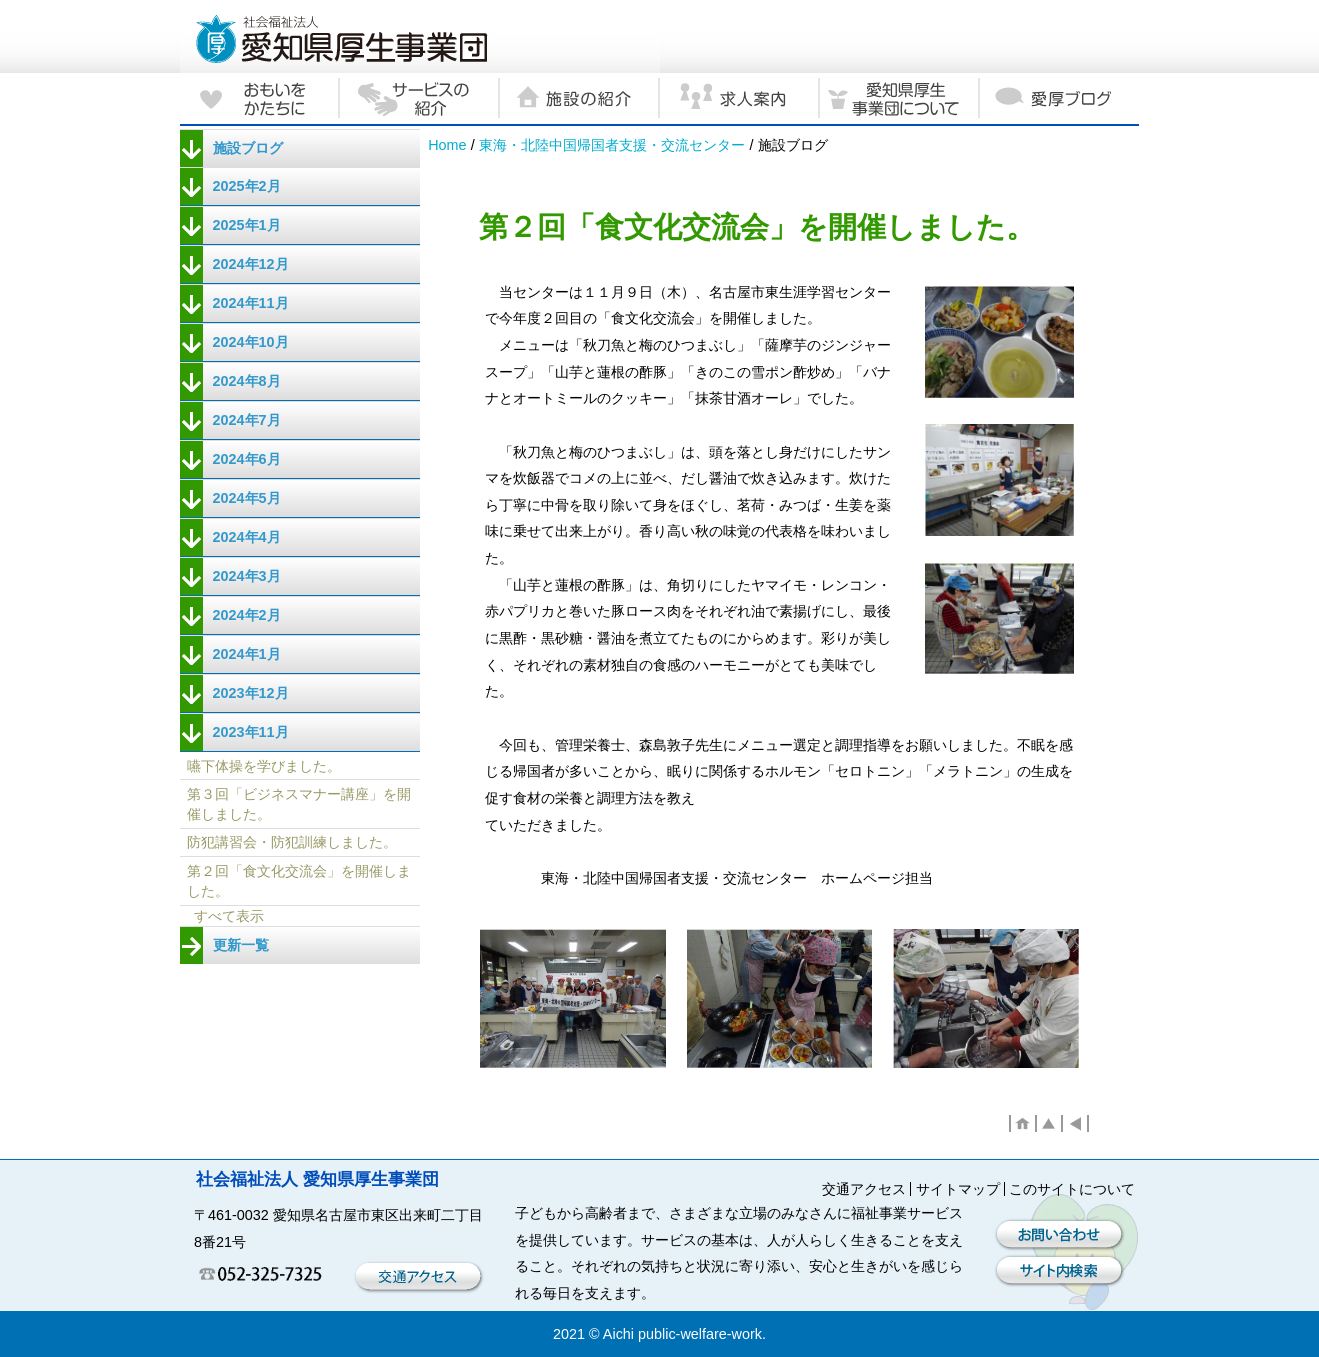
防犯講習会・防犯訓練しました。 (292, 842)
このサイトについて (1072, 1189)
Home (447, 145)
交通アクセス (864, 1189)
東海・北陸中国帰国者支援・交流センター (612, 145)
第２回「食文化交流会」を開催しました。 (299, 881)
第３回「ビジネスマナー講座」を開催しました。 (299, 804)
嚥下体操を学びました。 (264, 766)
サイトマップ (958, 1189)
